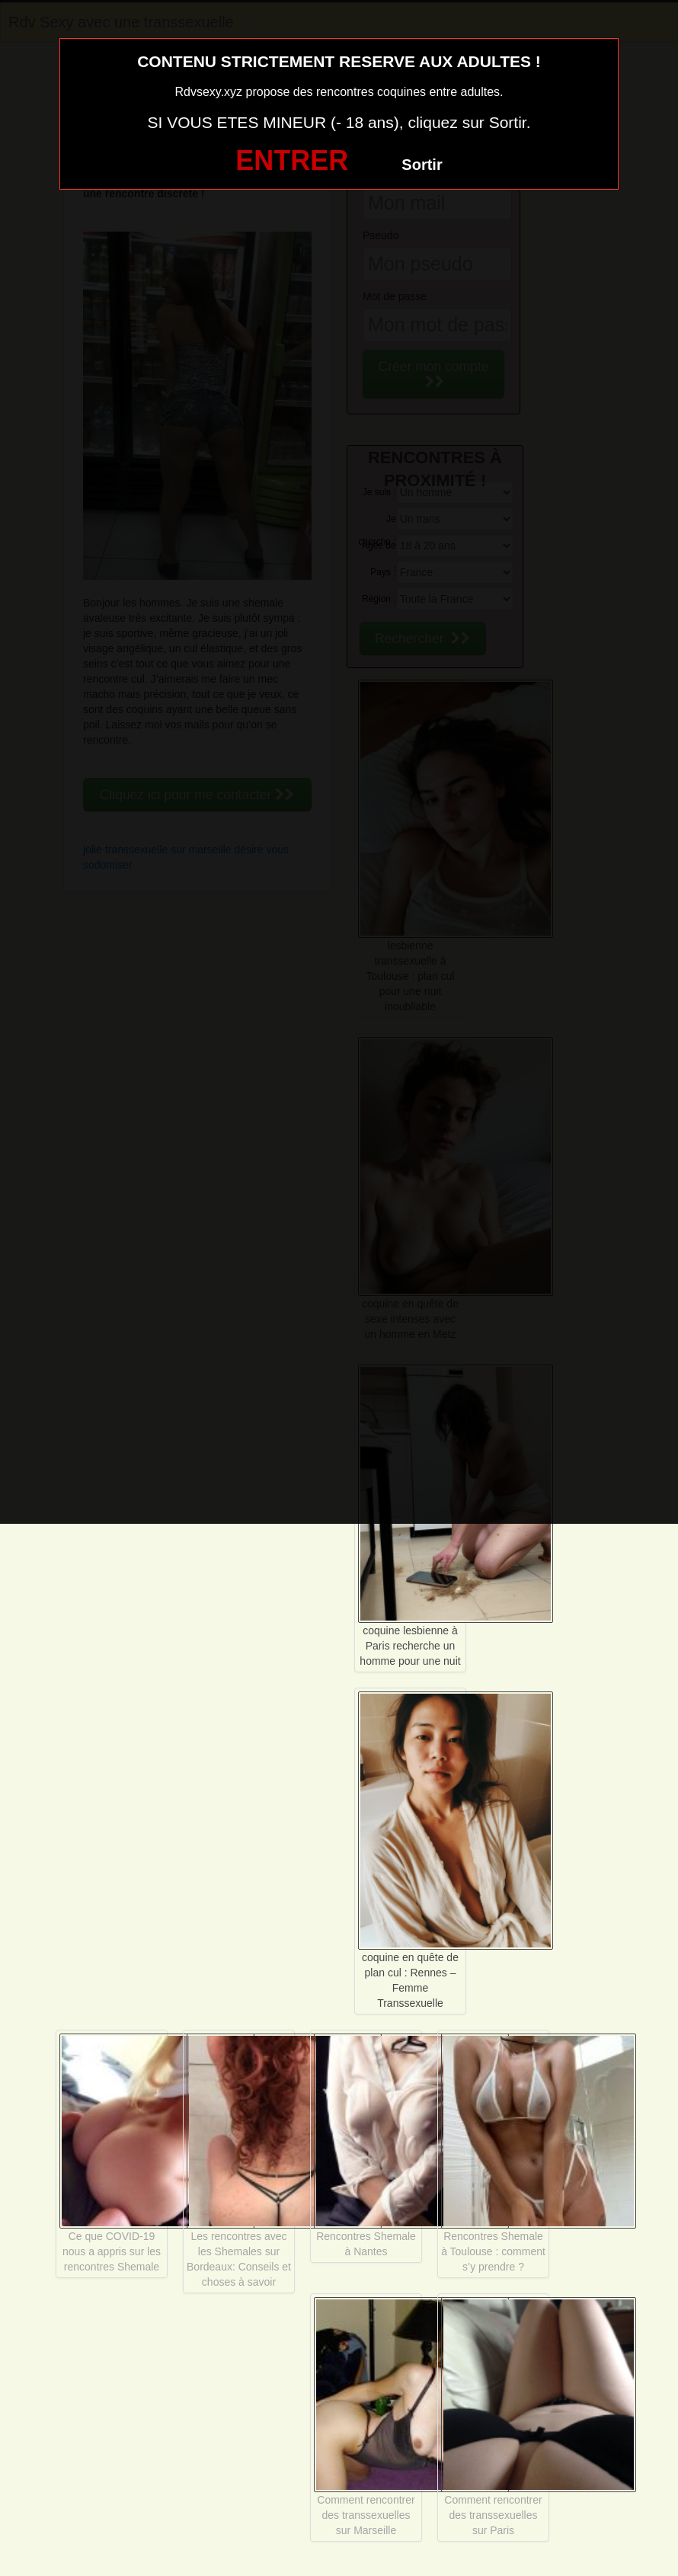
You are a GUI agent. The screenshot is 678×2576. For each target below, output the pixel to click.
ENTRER (291, 160)
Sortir (421, 164)
